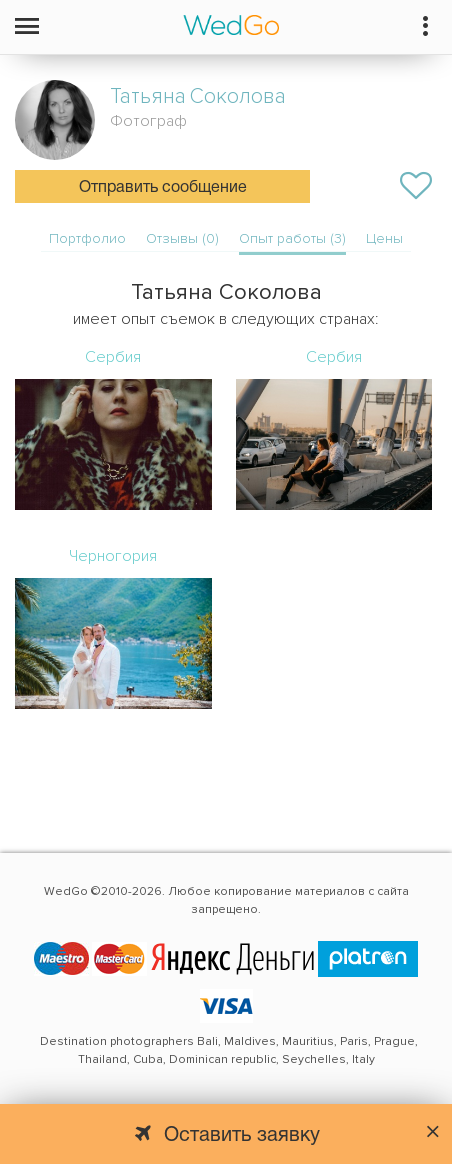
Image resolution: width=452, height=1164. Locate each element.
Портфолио (87, 238)
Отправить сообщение (163, 188)
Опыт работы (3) (292, 238)
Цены (384, 238)
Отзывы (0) (182, 238)
